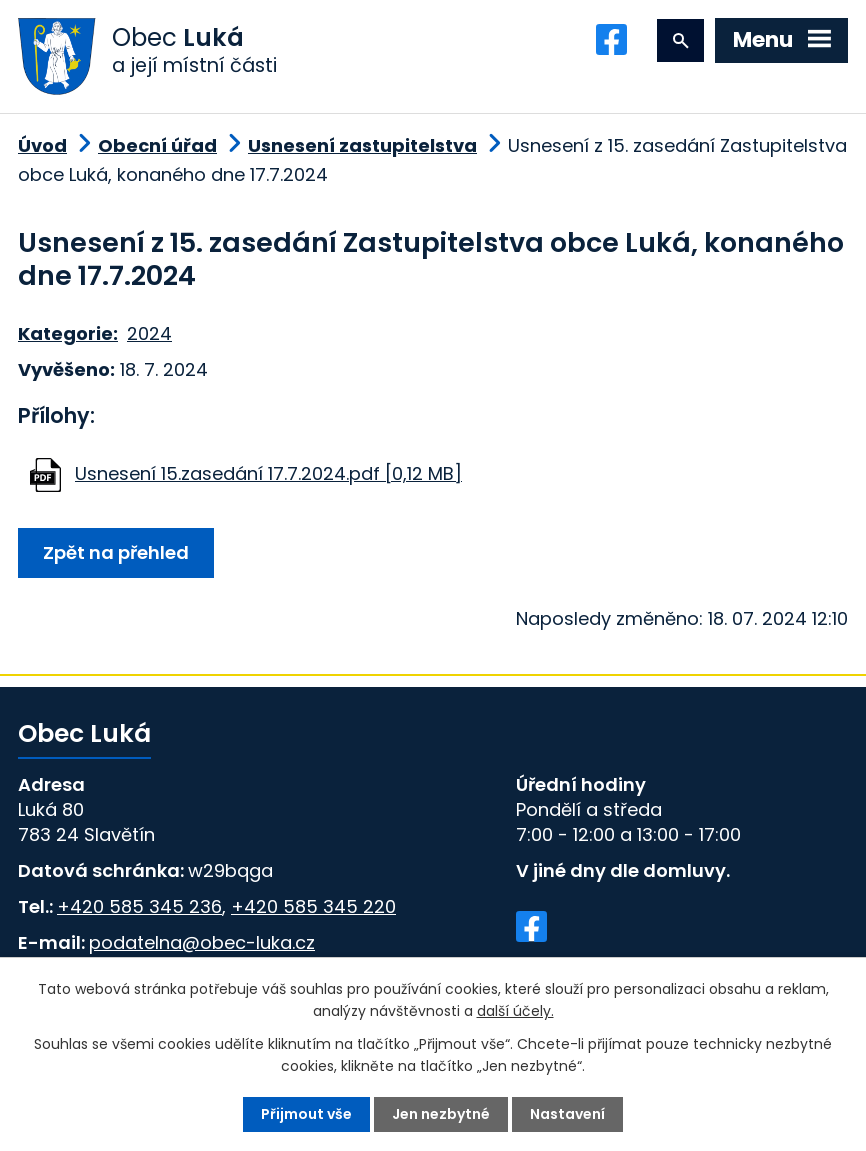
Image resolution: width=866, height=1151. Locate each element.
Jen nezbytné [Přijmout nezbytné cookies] (441, 1114)
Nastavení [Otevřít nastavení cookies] (567, 1114)
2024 (149, 333)
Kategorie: (68, 333)
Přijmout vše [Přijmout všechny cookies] (306, 1114)
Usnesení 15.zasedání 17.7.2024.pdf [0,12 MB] (268, 473)
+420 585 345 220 (313, 906)
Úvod (42, 145)
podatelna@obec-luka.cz (202, 942)
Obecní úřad (157, 145)
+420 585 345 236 (139, 906)
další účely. (515, 1011)
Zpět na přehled (116, 552)
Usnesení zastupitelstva (362, 145)
